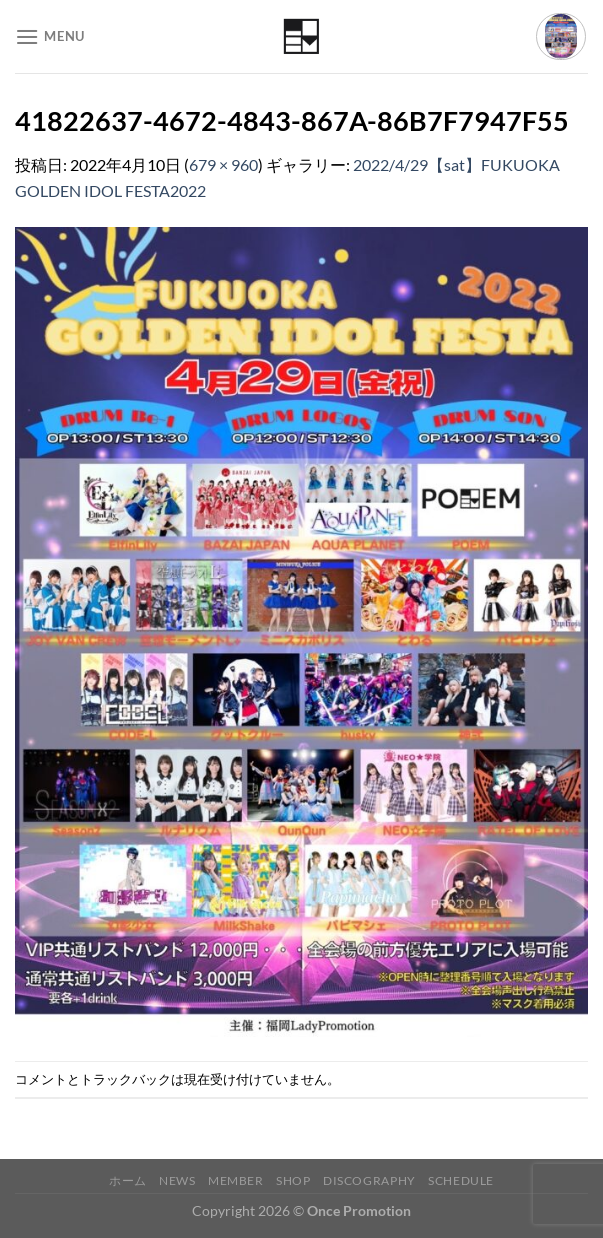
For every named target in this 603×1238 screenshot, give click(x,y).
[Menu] (50, 36)
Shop (293, 1180)
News (177, 1180)
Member (236, 1180)
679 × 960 (223, 164)
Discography (369, 1180)
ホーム (128, 1180)
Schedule (461, 1180)
